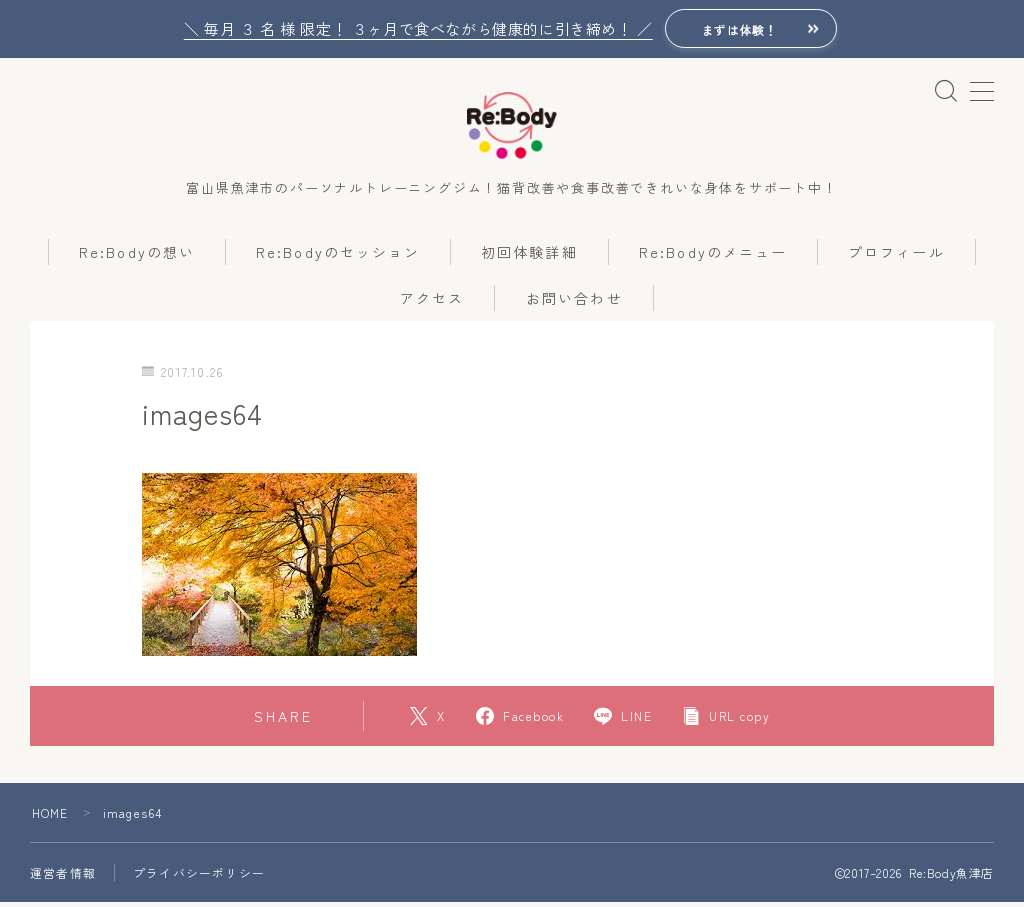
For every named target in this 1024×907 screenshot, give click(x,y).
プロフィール (896, 257)
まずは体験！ (739, 29)
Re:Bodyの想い (137, 257)
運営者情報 (63, 877)
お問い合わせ (574, 303)
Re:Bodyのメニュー (713, 257)
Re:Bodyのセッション (338, 257)
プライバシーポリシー (199, 877)
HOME (50, 817)
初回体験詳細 (529, 257)
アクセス (432, 303)
